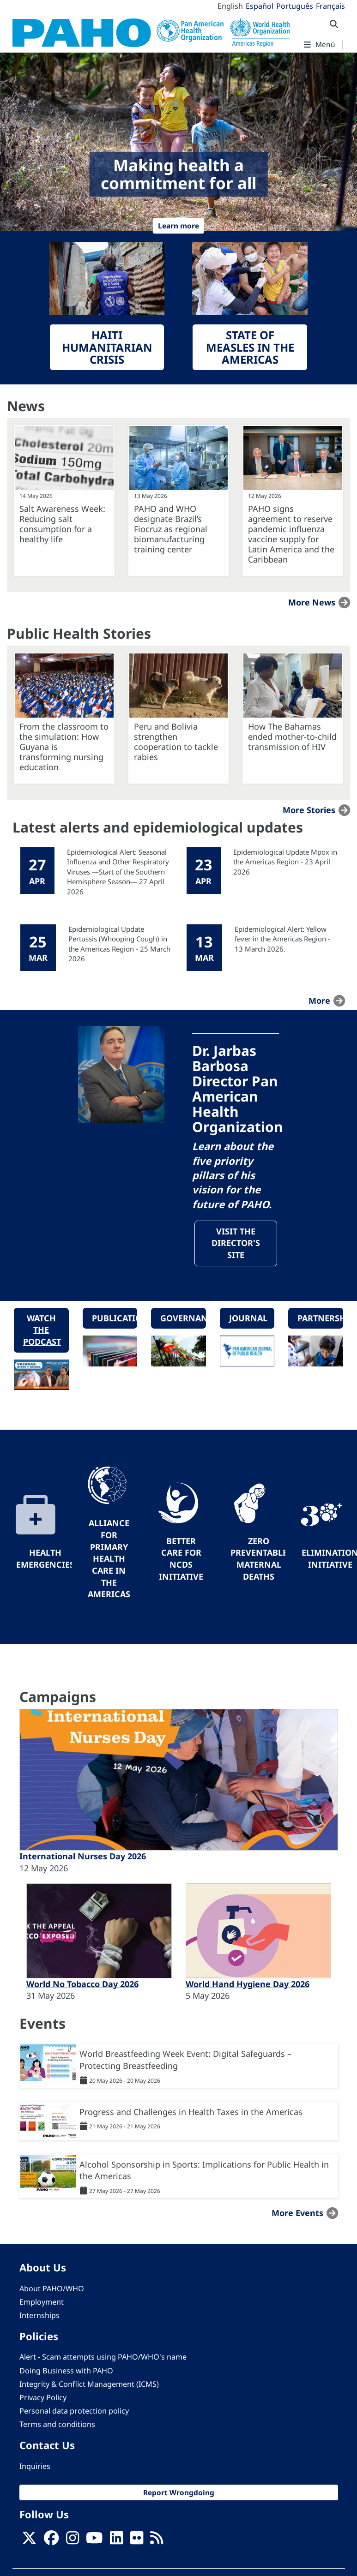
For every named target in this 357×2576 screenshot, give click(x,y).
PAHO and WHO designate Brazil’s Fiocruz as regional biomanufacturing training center (170, 528)
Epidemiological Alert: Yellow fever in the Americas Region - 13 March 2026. (282, 938)
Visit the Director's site (236, 1243)
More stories (309, 809)
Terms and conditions (57, 2425)
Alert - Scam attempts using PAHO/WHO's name (103, 2358)
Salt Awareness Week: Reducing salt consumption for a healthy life (62, 523)
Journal (248, 1318)
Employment (41, 2302)
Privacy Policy (43, 2398)
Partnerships (320, 1318)
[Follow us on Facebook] (51, 2541)
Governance (183, 1318)
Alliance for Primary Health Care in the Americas (109, 1559)
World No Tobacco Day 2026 (82, 1984)
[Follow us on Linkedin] (116, 2541)
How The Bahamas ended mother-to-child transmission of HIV (292, 736)
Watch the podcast (42, 1330)
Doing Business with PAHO (66, 2371)
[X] (29, 2541)
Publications (115, 1318)
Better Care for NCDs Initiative (181, 1559)
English (230, 6)
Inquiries (34, 2467)
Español (259, 6)
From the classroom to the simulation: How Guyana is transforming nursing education (64, 746)
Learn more (178, 226)
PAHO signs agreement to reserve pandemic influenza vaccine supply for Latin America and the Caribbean (291, 533)
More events (297, 2213)
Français (330, 6)
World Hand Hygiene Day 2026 (247, 1984)
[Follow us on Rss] (156, 2541)
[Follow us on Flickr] (136, 2541)
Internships (39, 2316)
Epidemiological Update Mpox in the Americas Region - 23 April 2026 (285, 861)
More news (311, 602)
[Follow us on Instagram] (72, 2541)
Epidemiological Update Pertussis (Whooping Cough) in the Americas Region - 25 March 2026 (119, 943)
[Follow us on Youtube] (94, 2541)
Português (294, 6)
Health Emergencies (45, 1559)
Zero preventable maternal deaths (258, 1559)
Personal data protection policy (74, 2412)
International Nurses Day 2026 (82, 1856)
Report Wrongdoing (178, 2493)
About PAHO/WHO (51, 2289)
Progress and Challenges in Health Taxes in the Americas (191, 2112)
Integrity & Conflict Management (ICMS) (89, 2384)
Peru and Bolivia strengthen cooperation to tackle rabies (176, 741)
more (319, 1000)
